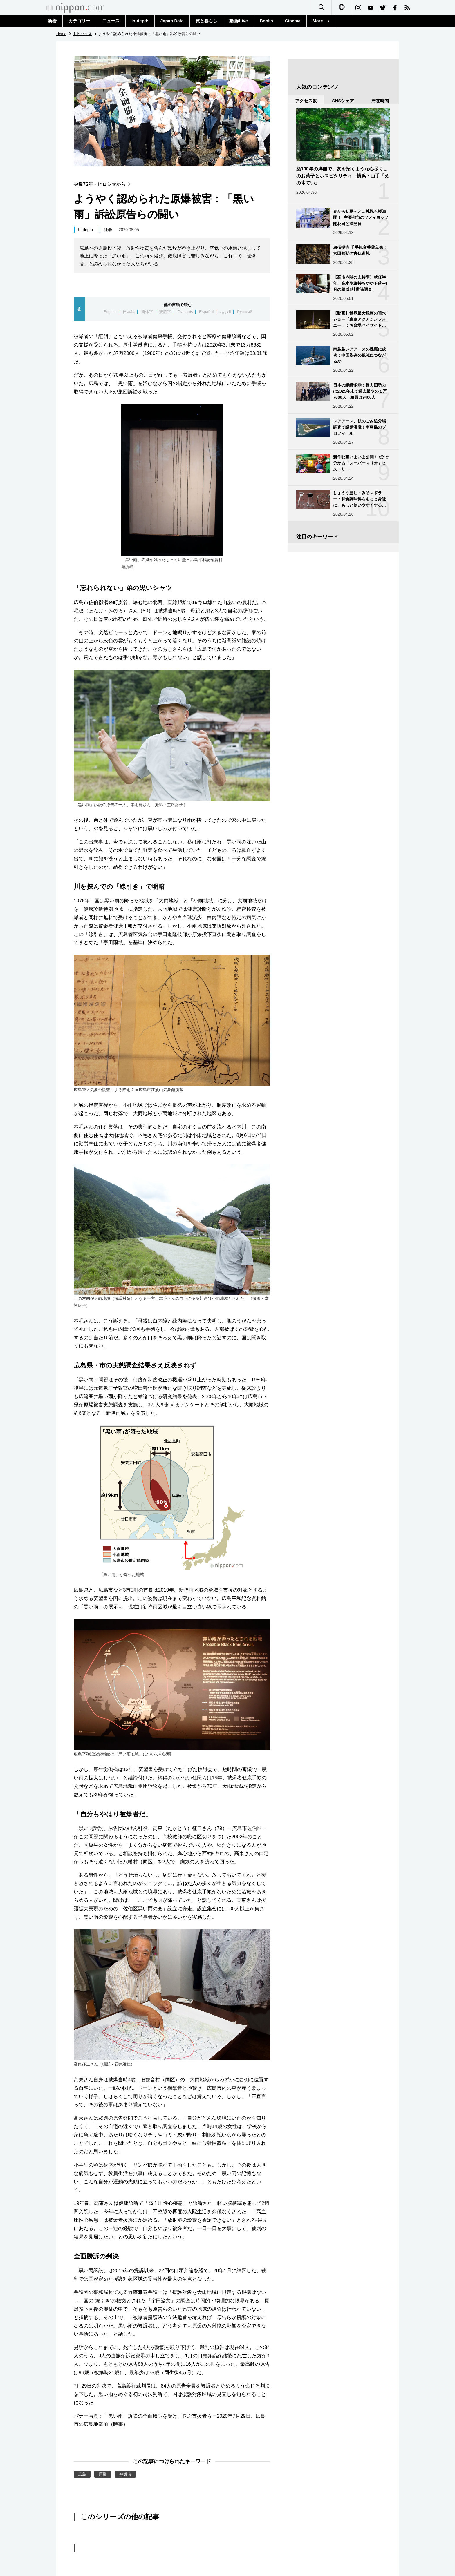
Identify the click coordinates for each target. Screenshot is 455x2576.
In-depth (140, 20)
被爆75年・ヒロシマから (103, 184)
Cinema (293, 20)
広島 (82, 2474)
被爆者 (125, 2474)
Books (266, 20)
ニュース (111, 20)
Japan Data (172, 20)
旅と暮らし (206, 20)
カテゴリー (79, 20)
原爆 (103, 2474)
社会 (108, 229)
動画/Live (238, 20)
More (321, 20)
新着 (52, 20)
